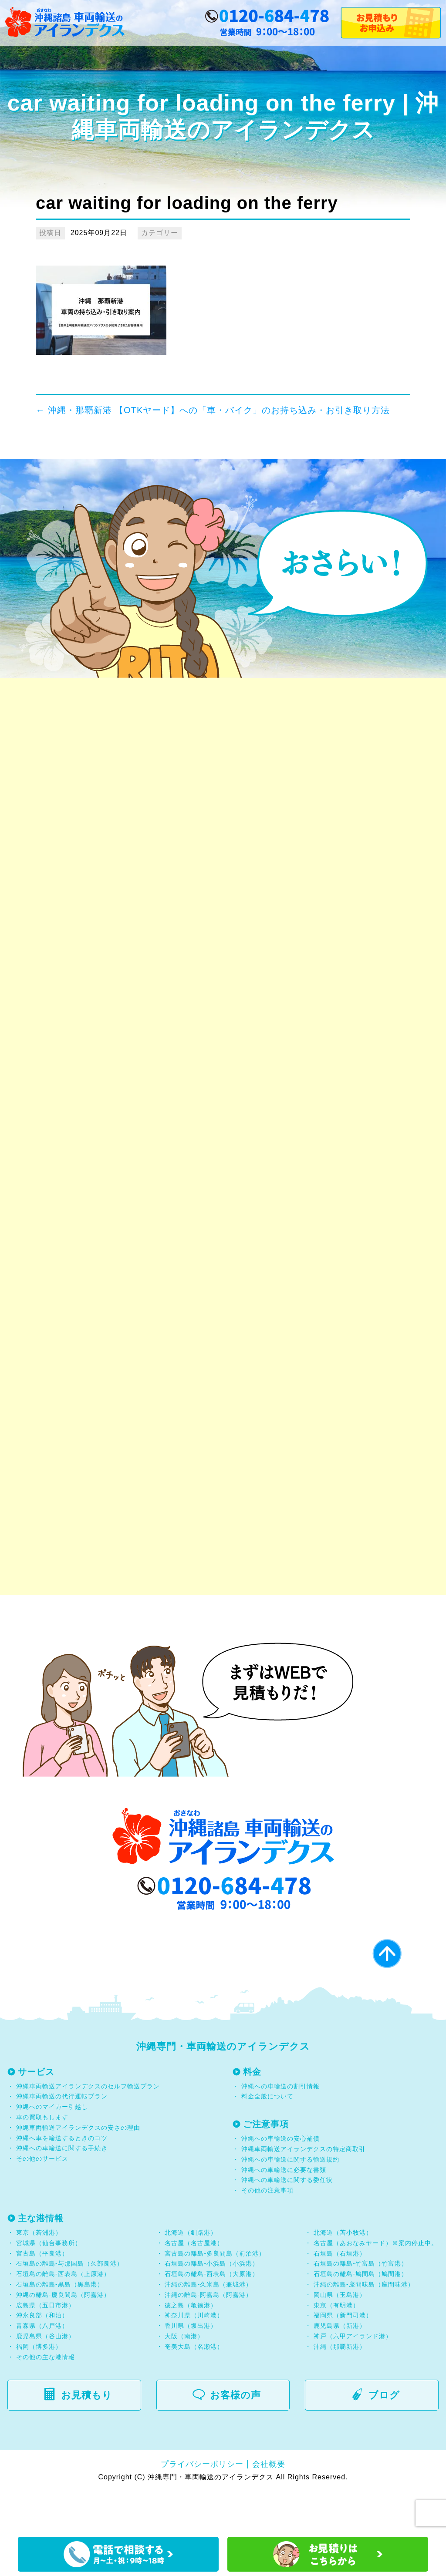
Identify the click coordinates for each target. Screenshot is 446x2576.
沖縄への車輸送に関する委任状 (287, 2222)
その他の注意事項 (266, 2232)
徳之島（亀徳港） (191, 2347)
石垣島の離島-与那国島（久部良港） (69, 2306)
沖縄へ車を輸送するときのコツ (62, 2180)
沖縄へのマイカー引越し (52, 2149)
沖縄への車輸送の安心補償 (280, 2181)
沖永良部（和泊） (42, 2357)
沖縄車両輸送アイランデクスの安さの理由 (78, 2169)
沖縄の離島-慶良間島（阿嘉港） (63, 2337)
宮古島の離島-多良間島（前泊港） (215, 2295)
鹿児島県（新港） (340, 2368)
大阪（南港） (184, 2378)
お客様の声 (231, 2437)
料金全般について (266, 2138)
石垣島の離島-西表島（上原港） (63, 2316)
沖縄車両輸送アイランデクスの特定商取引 (303, 2191)
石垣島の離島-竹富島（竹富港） (361, 2306)
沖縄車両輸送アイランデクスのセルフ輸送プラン (88, 2128)
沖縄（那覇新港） (340, 2388)
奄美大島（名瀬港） (194, 2388)
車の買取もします (42, 2159)
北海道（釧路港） (191, 2275)
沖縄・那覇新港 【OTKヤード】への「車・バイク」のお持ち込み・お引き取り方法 (213, 410)
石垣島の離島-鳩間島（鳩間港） (361, 2316)
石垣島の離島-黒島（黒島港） (60, 2326)
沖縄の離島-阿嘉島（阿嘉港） (208, 2337)
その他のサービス (41, 2201)
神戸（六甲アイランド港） (353, 2378)
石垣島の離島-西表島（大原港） (212, 2316)
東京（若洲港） (39, 2275)
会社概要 (268, 2506)
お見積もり (83, 2437)
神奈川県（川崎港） (194, 2357)
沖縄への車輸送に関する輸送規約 (290, 2201)
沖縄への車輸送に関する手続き (62, 2190)
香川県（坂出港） (191, 2368)
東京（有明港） (336, 2347)
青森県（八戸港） (42, 2368)
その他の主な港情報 (44, 2399)
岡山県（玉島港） (340, 2337)
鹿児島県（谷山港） (45, 2378)
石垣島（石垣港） (340, 2295)
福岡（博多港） (39, 2388)
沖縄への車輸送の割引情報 (280, 2128)
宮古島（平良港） (42, 2295)
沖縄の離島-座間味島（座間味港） (364, 2326)
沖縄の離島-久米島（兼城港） (208, 2326)
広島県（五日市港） (45, 2347)
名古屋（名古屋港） (194, 2285)
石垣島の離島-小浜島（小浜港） (212, 2306)
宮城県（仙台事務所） (48, 2285)
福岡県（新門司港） (343, 2357)
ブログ (380, 2437)
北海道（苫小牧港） (343, 2275)
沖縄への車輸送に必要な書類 (283, 2212)
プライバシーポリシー (202, 2506)
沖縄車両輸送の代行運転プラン (62, 2138)
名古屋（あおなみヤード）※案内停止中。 (376, 2285)
